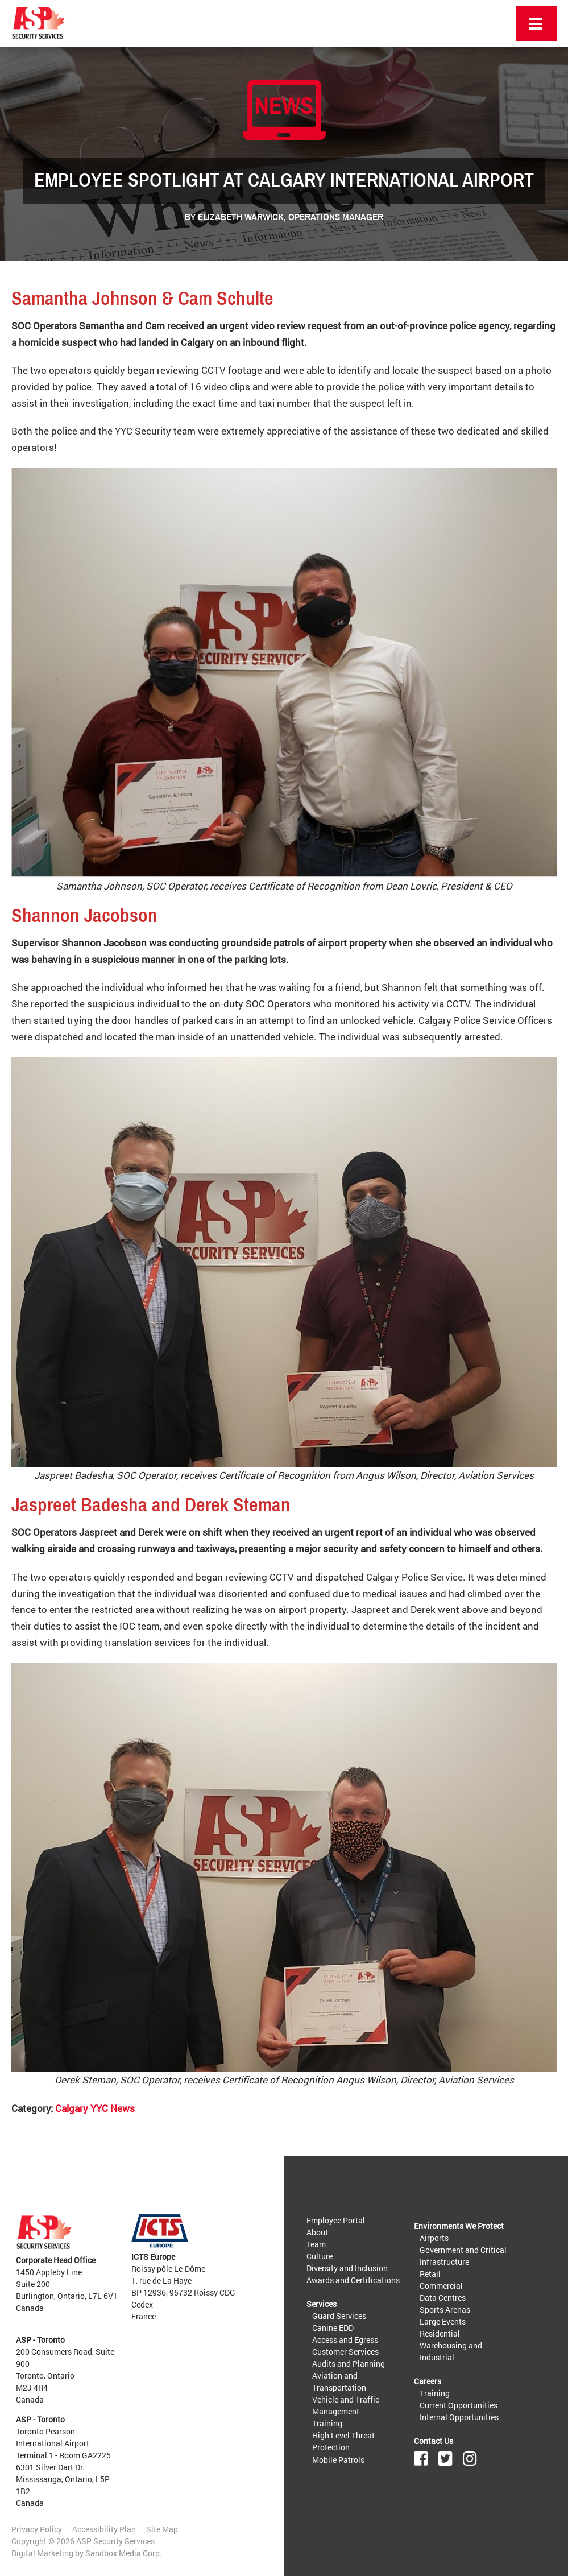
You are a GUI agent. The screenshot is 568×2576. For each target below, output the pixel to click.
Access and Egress (345, 2339)
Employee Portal (335, 2220)
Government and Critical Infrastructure (463, 2255)
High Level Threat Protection (343, 2441)
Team (316, 2244)
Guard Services (339, 2315)
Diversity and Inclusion (347, 2268)
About (317, 2232)
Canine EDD (333, 2327)
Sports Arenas (445, 2309)
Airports (434, 2237)
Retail (430, 2273)
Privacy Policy (36, 2529)
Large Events (443, 2321)
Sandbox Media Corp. (123, 2553)
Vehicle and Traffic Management (345, 2405)
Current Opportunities (458, 2405)
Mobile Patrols (338, 2459)
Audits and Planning (348, 2363)
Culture (319, 2256)
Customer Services (345, 2351)
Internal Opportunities (459, 2417)
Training (327, 2423)
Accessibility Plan (104, 2529)
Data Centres (443, 2297)
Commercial (441, 2285)
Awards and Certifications (353, 2280)
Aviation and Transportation (339, 2381)
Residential (440, 2333)
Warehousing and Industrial (451, 2351)
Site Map (162, 2529)
